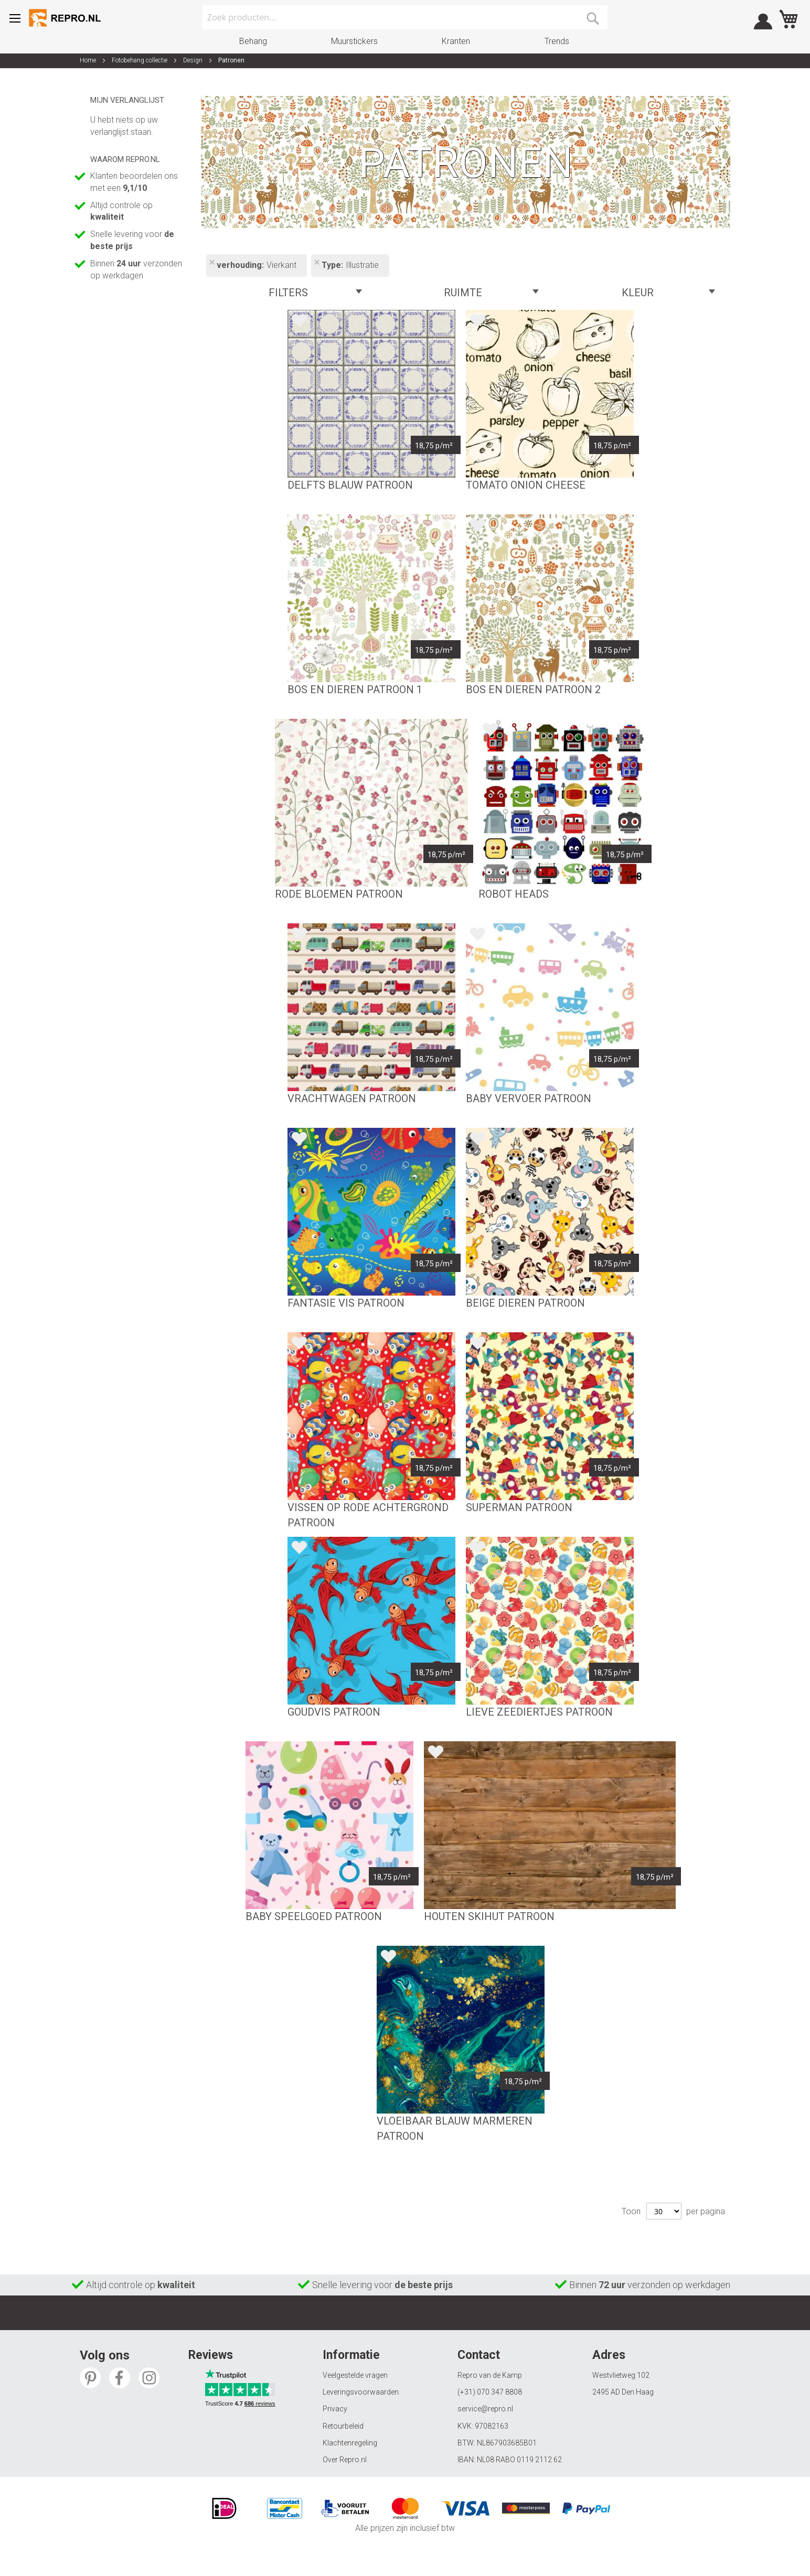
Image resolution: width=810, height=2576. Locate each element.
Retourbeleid (343, 2426)
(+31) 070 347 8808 (489, 2392)
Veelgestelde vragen (355, 2375)
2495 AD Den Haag (623, 2392)
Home (89, 60)
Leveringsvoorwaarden (361, 2392)
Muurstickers (354, 41)
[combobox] (405, 17)
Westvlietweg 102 (620, 2375)
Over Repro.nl (345, 2459)
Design (193, 60)
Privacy (335, 2409)
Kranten (456, 41)
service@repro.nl (485, 2409)
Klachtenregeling (350, 2443)
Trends (557, 41)
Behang (253, 41)
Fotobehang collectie (140, 60)
